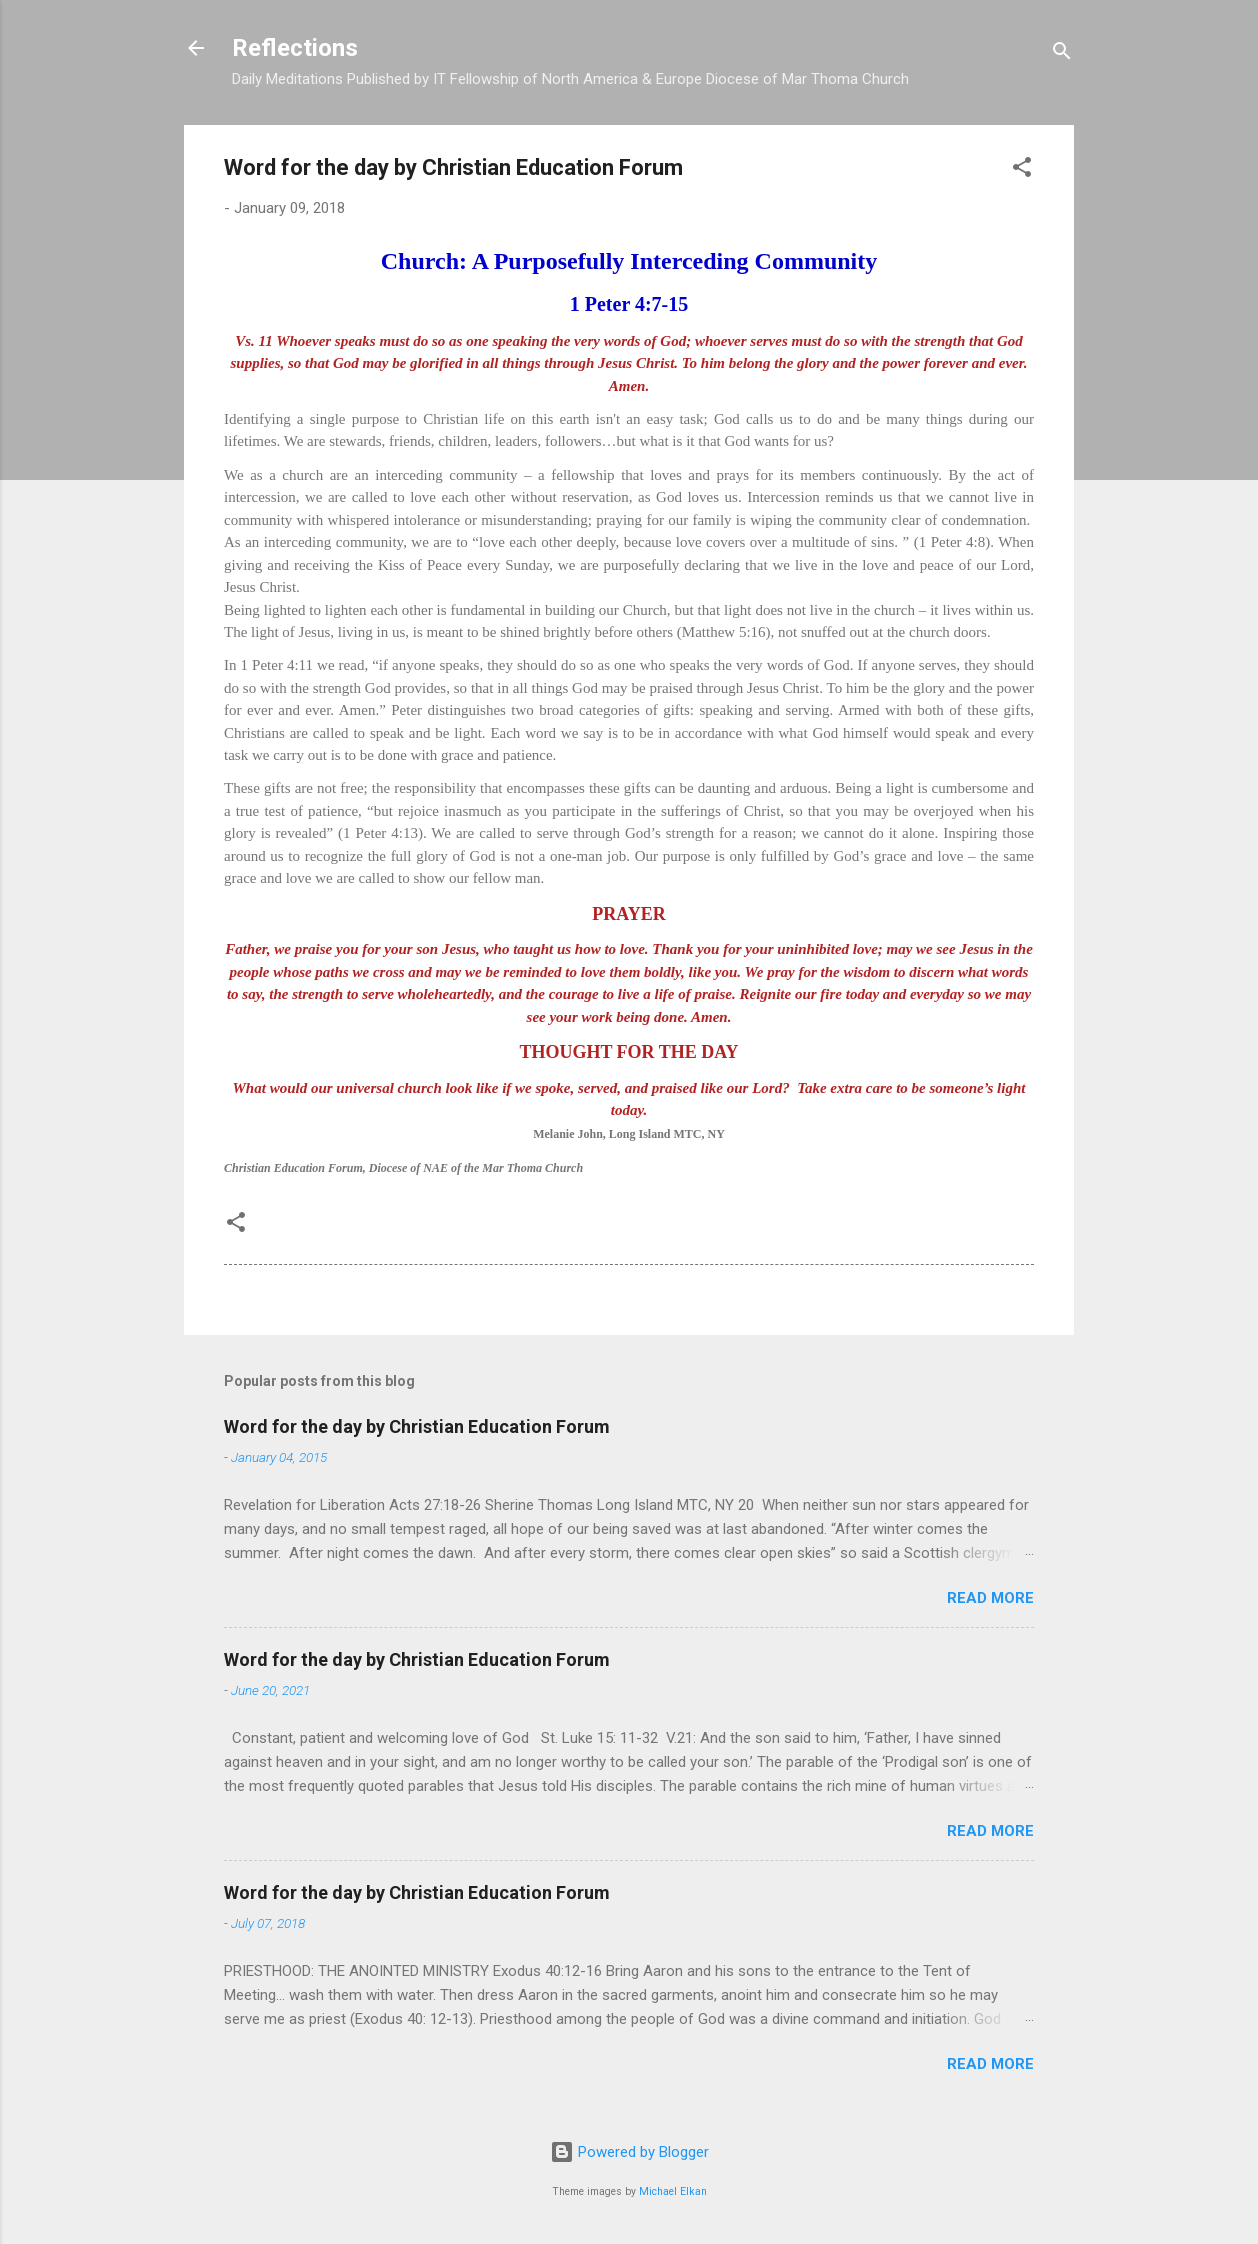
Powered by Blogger (629, 2152)
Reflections (295, 48)
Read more (990, 1598)
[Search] (1062, 54)
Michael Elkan (673, 2191)
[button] (1022, 170)
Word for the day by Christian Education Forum (417, 1426)
